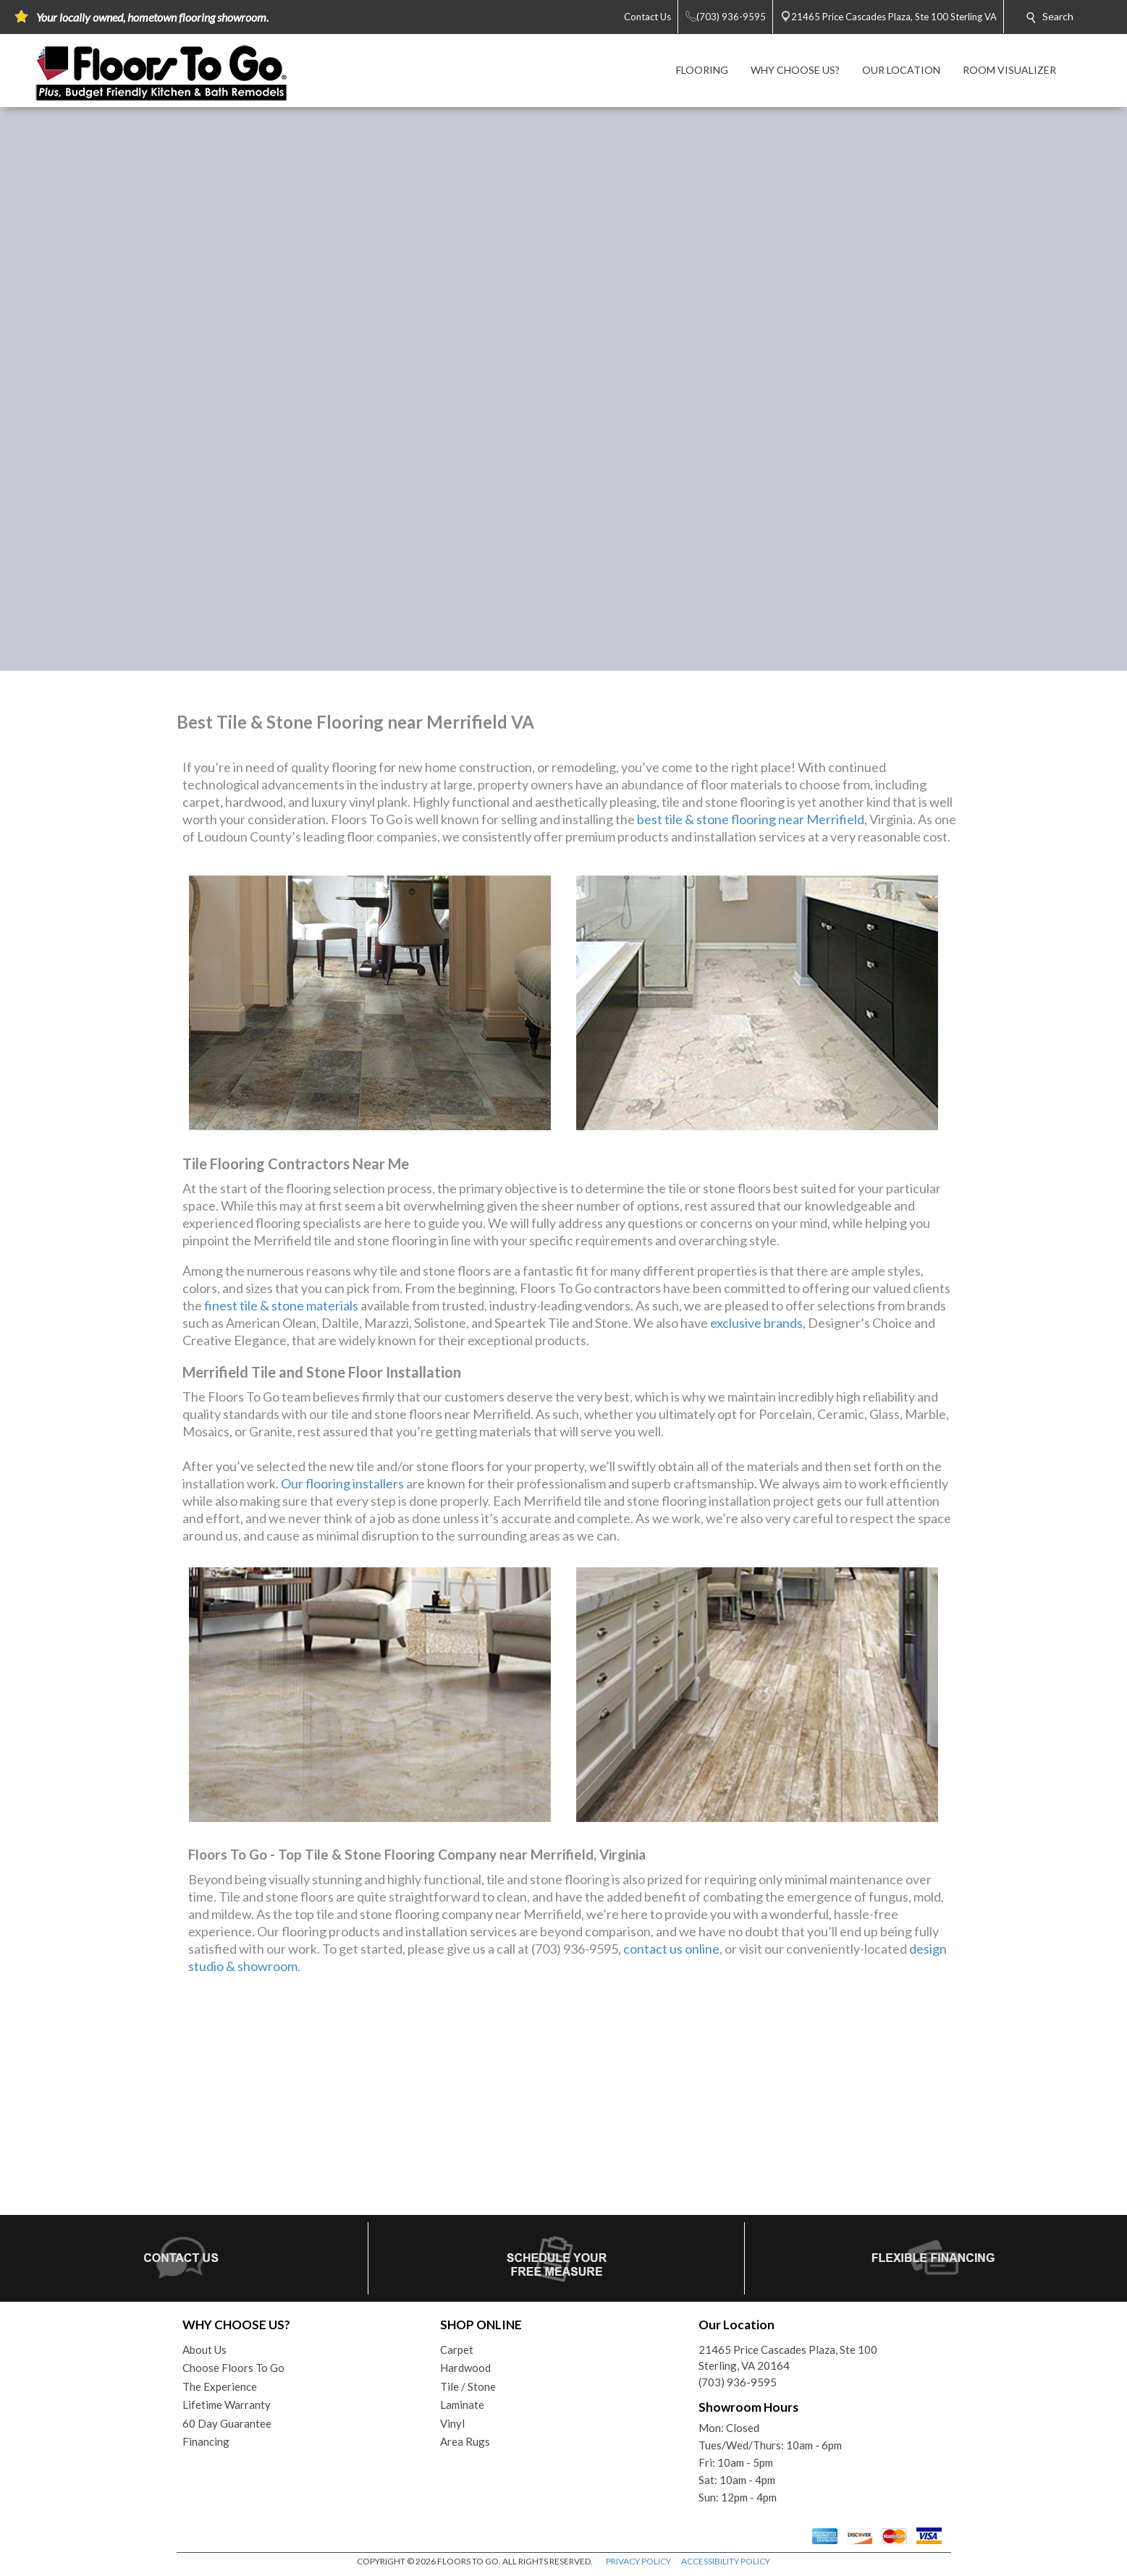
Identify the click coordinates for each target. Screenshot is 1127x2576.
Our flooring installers (342, 1483)
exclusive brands (756, 1323)
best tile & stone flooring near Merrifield (750, 819)
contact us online (671, 1949)
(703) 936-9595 (737, 2382)
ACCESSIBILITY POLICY (725, 2561)
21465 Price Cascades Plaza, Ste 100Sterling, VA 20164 (787, 2358)
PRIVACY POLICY (638, 2561)
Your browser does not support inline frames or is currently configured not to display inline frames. (563, 2100)
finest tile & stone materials (281, 1305)
